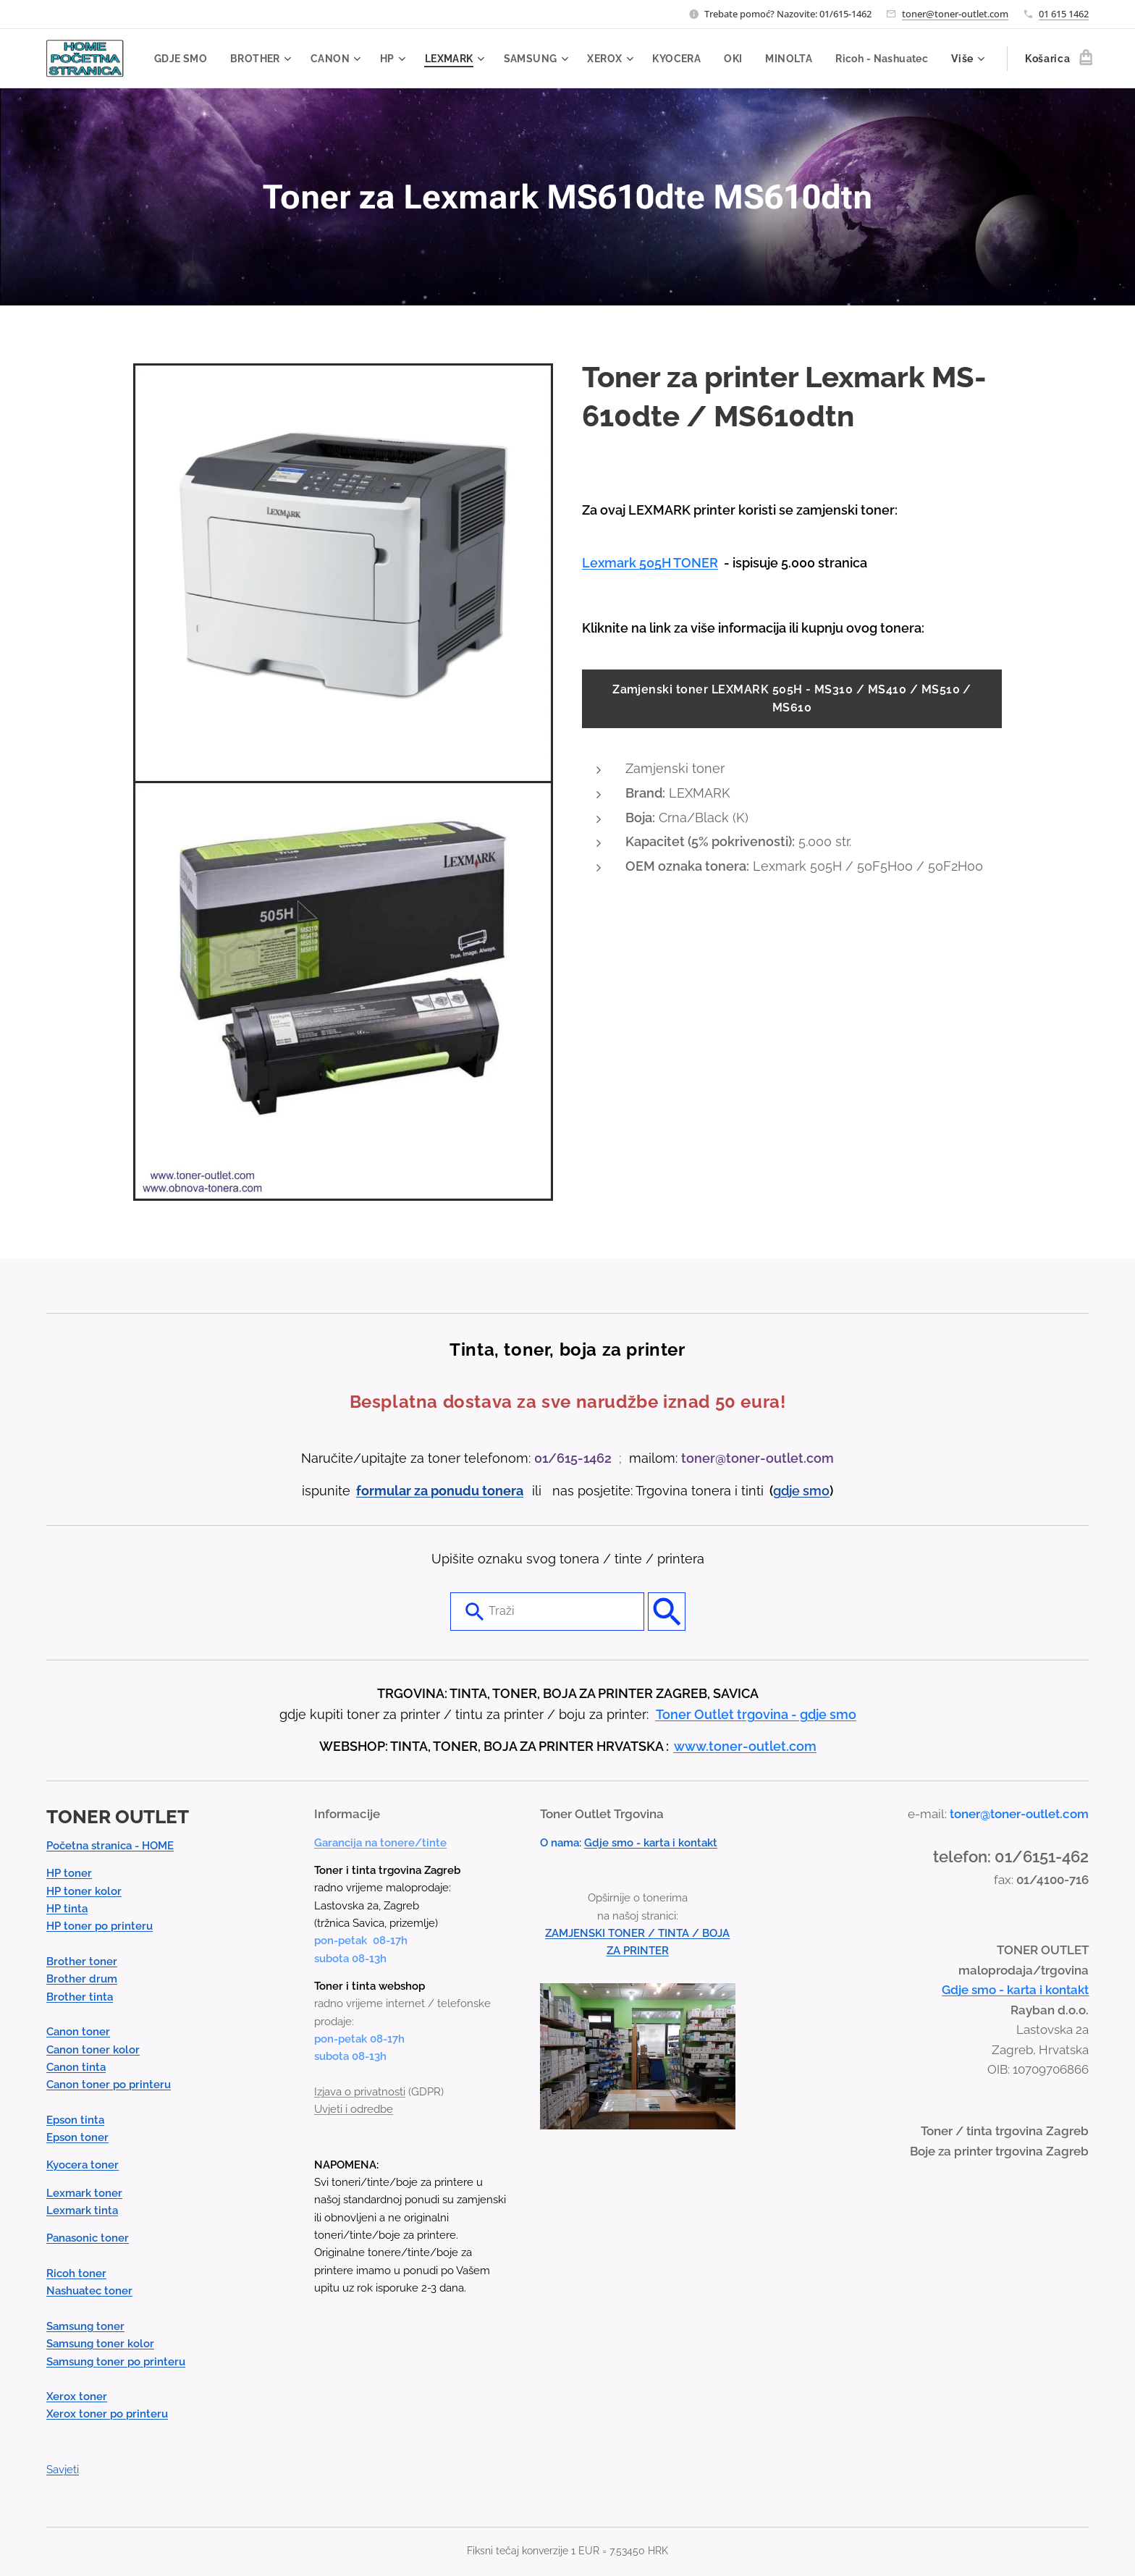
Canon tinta (76, 2067)
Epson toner (77, 2137)
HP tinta (67, 1908)
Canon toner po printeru (108, 2084)
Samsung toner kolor (100, 2343)
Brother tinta (79, 1996)
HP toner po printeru (99, 1926)
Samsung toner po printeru (115, 2361)
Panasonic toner (87, 2238)
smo (816, 1490)
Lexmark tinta (82, 2210)
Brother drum (81, 1978)
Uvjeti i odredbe (353, 2109)
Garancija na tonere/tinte (380, 1842)
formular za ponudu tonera (439, 1490)
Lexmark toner (84, 2193)
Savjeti (62, 2469)
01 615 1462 (1064, 13)
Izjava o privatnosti (359, 2091)
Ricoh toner (76, 2273)
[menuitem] (277, 59)
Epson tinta (75, 2120)
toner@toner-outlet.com (955, 13)
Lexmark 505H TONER (650, 562)
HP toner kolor (84, 1891)
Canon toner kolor (93, 2049)
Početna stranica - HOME (110, 1845)
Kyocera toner (82, 2164)
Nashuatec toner (89, 2290)
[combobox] (547, 1611)
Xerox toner (76, 2396)
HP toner (69, 1873)
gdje (788, 1490)
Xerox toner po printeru (107, 2414)
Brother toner (81, 1961)
